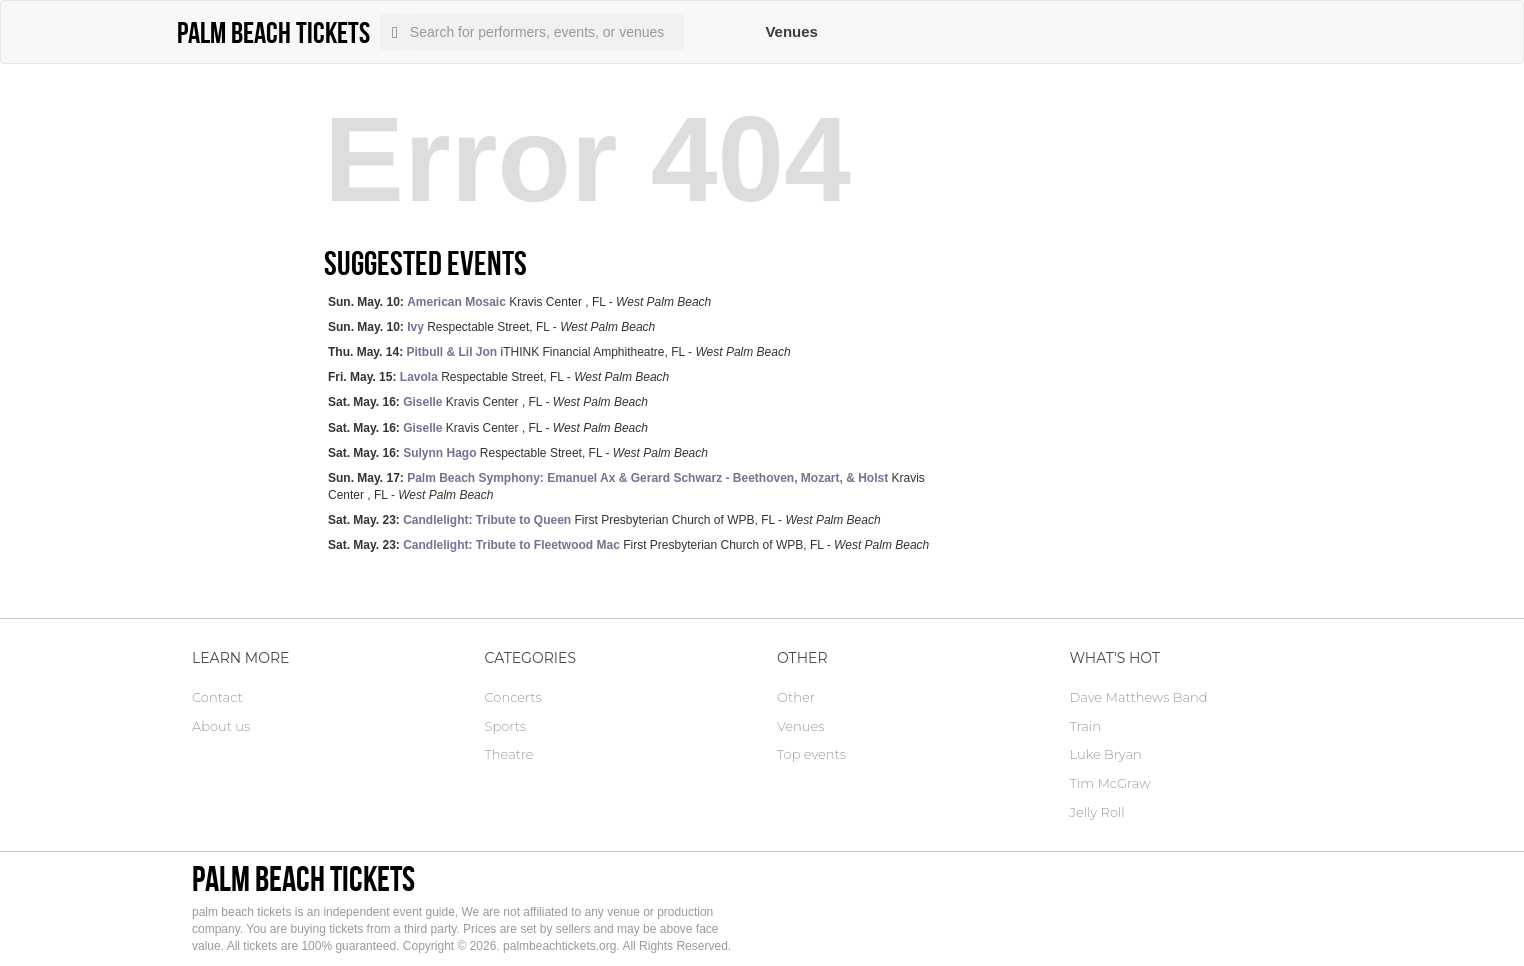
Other (796, 697)
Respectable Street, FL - (491, 327)
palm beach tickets (303, 878)
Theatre (509, 754)
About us (221, 726)
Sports (505, 726)
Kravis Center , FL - (519, 302)
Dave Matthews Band (1139, 697)
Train (1085, 726)
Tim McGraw (1110, 783)
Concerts (513, 697)
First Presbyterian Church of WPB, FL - (604, 520)
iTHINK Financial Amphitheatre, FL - (559, 352)
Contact (217, 697)
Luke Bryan (1106, 754)
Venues (791, 31)
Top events (811, 754)
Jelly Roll (1097, 812)
